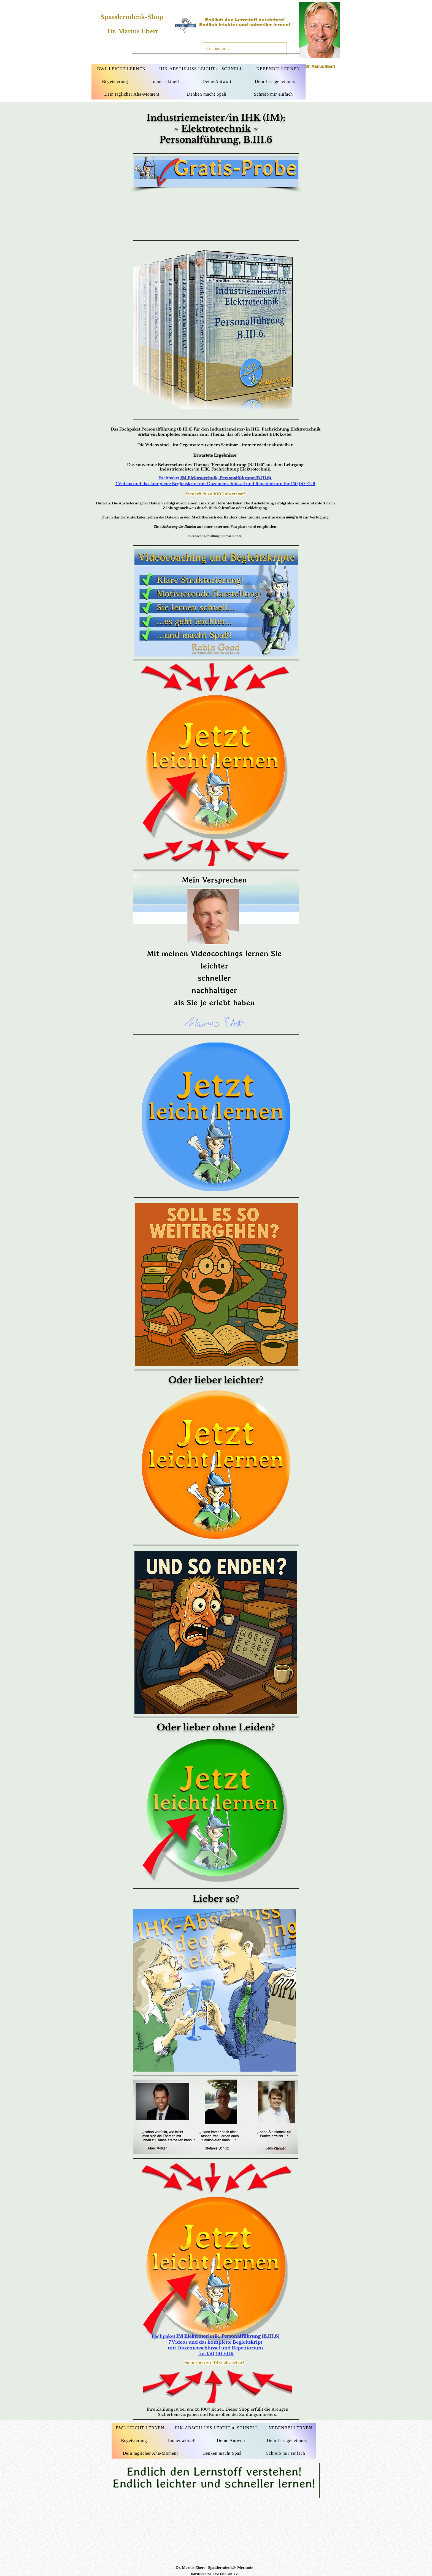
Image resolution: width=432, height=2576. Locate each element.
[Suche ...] (244, 49)
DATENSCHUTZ (225, 2574)
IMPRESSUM (201, 2574)
